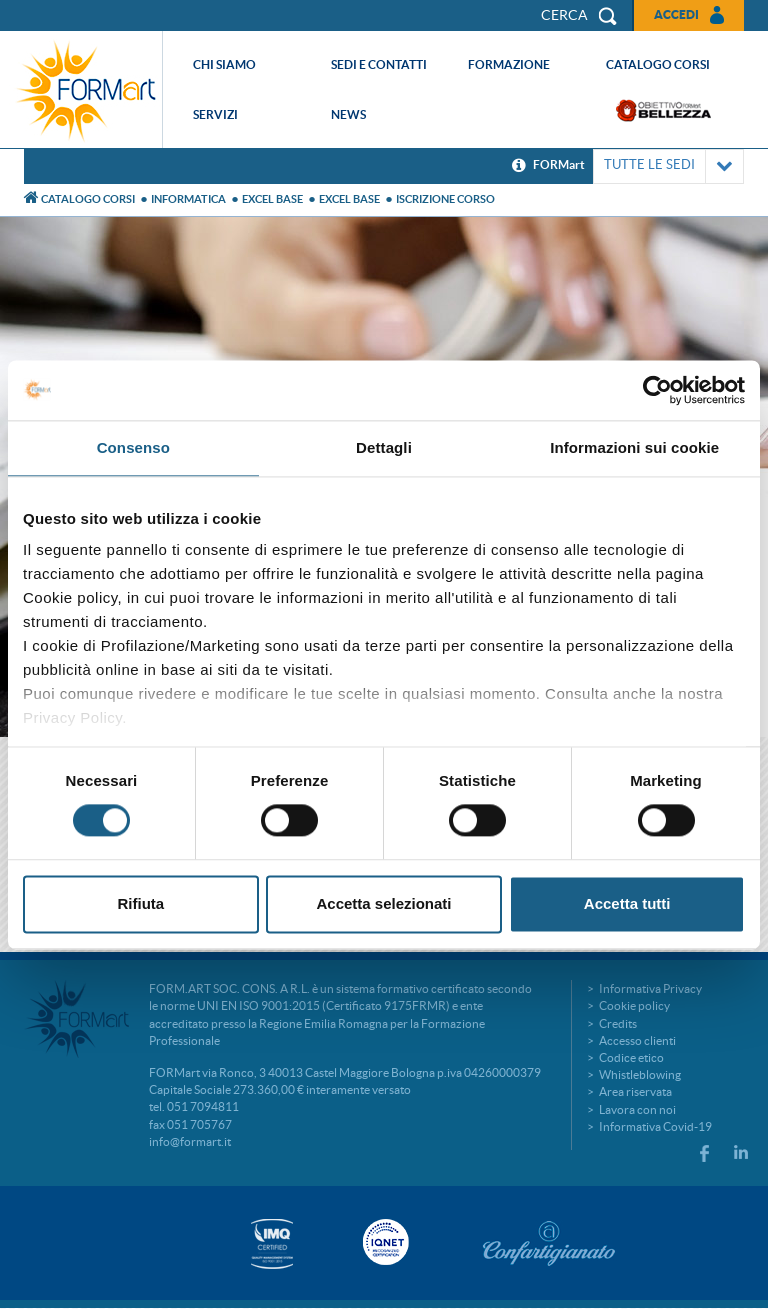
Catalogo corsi (658, 64)
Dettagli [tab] (384, 447)
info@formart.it (190, 1141)
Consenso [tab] (133, 447)
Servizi (215, 114)
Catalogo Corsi (88, 199)
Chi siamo (224, 64)
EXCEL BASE (272, 199)
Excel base (349, 199)
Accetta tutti (627, 903)
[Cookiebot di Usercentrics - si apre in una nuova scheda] (657, 390)
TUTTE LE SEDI (668, 166)
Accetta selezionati (383, 903)
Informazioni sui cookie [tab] (634, 447)
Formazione (509, 64)
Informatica (188, 199)
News (348, 114)
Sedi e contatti (379, 64)
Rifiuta (140, 903)
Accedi (676, 14)
